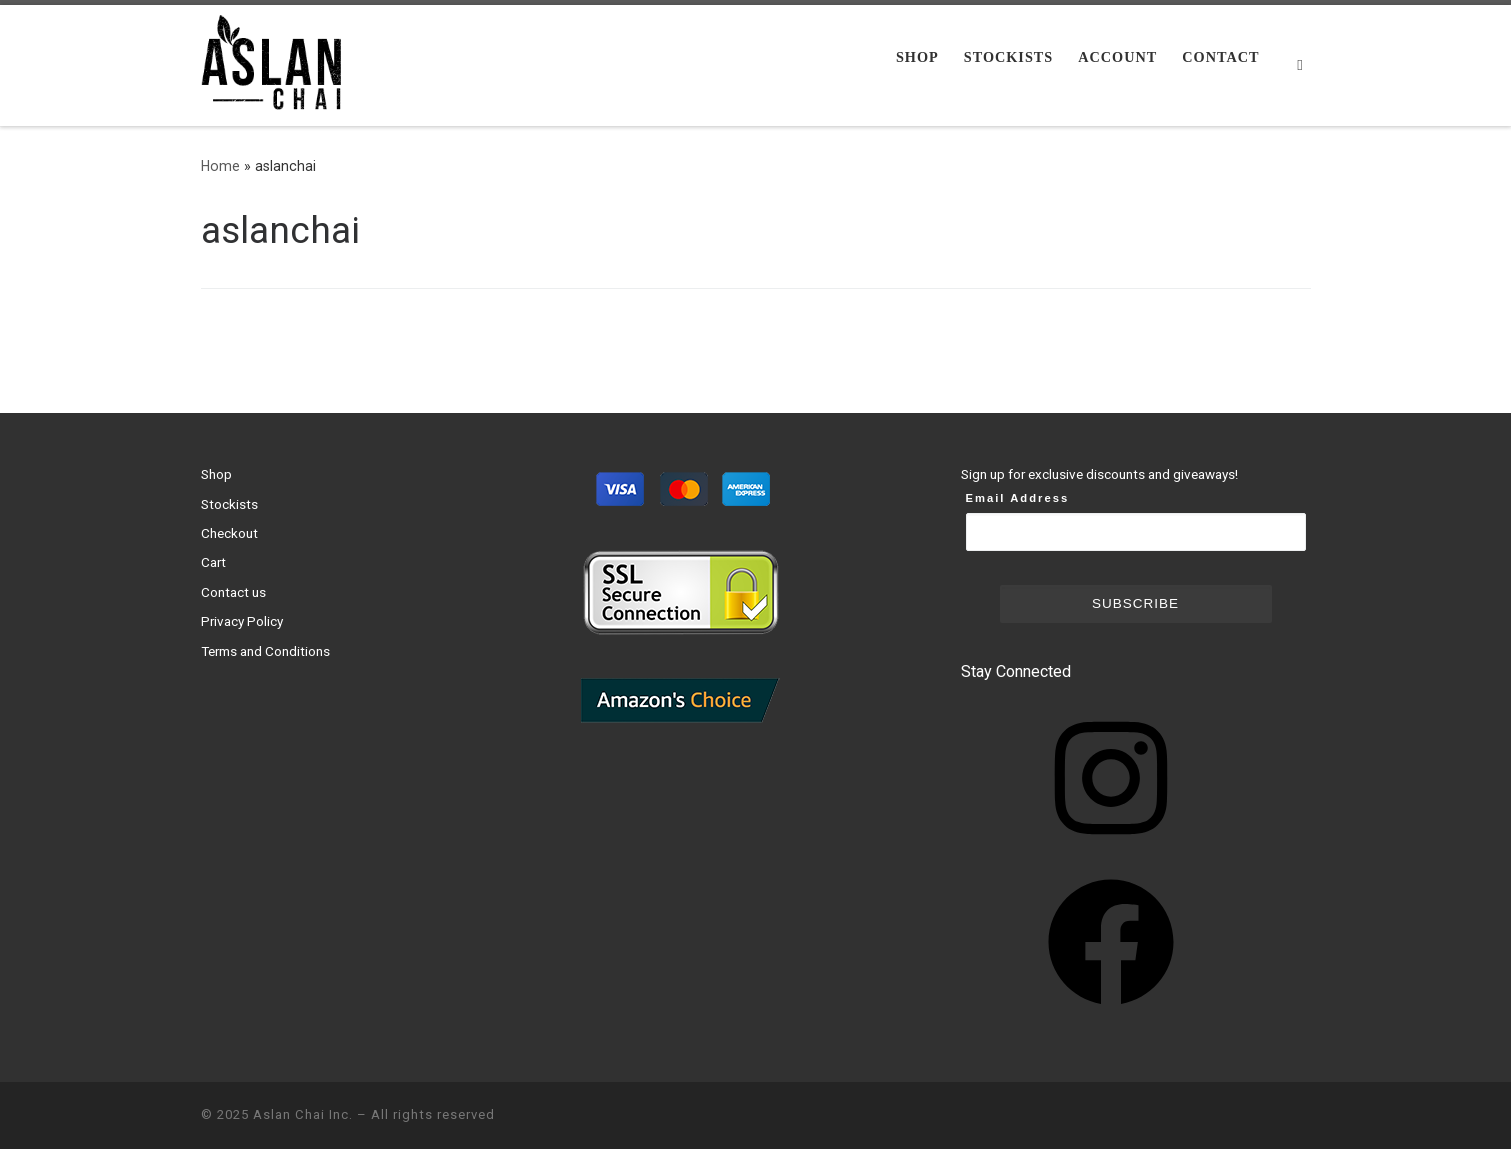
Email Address (1018, 498)
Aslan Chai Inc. (303, 1114)
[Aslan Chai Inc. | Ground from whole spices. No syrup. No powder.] (276, 63)
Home (220, 166)
